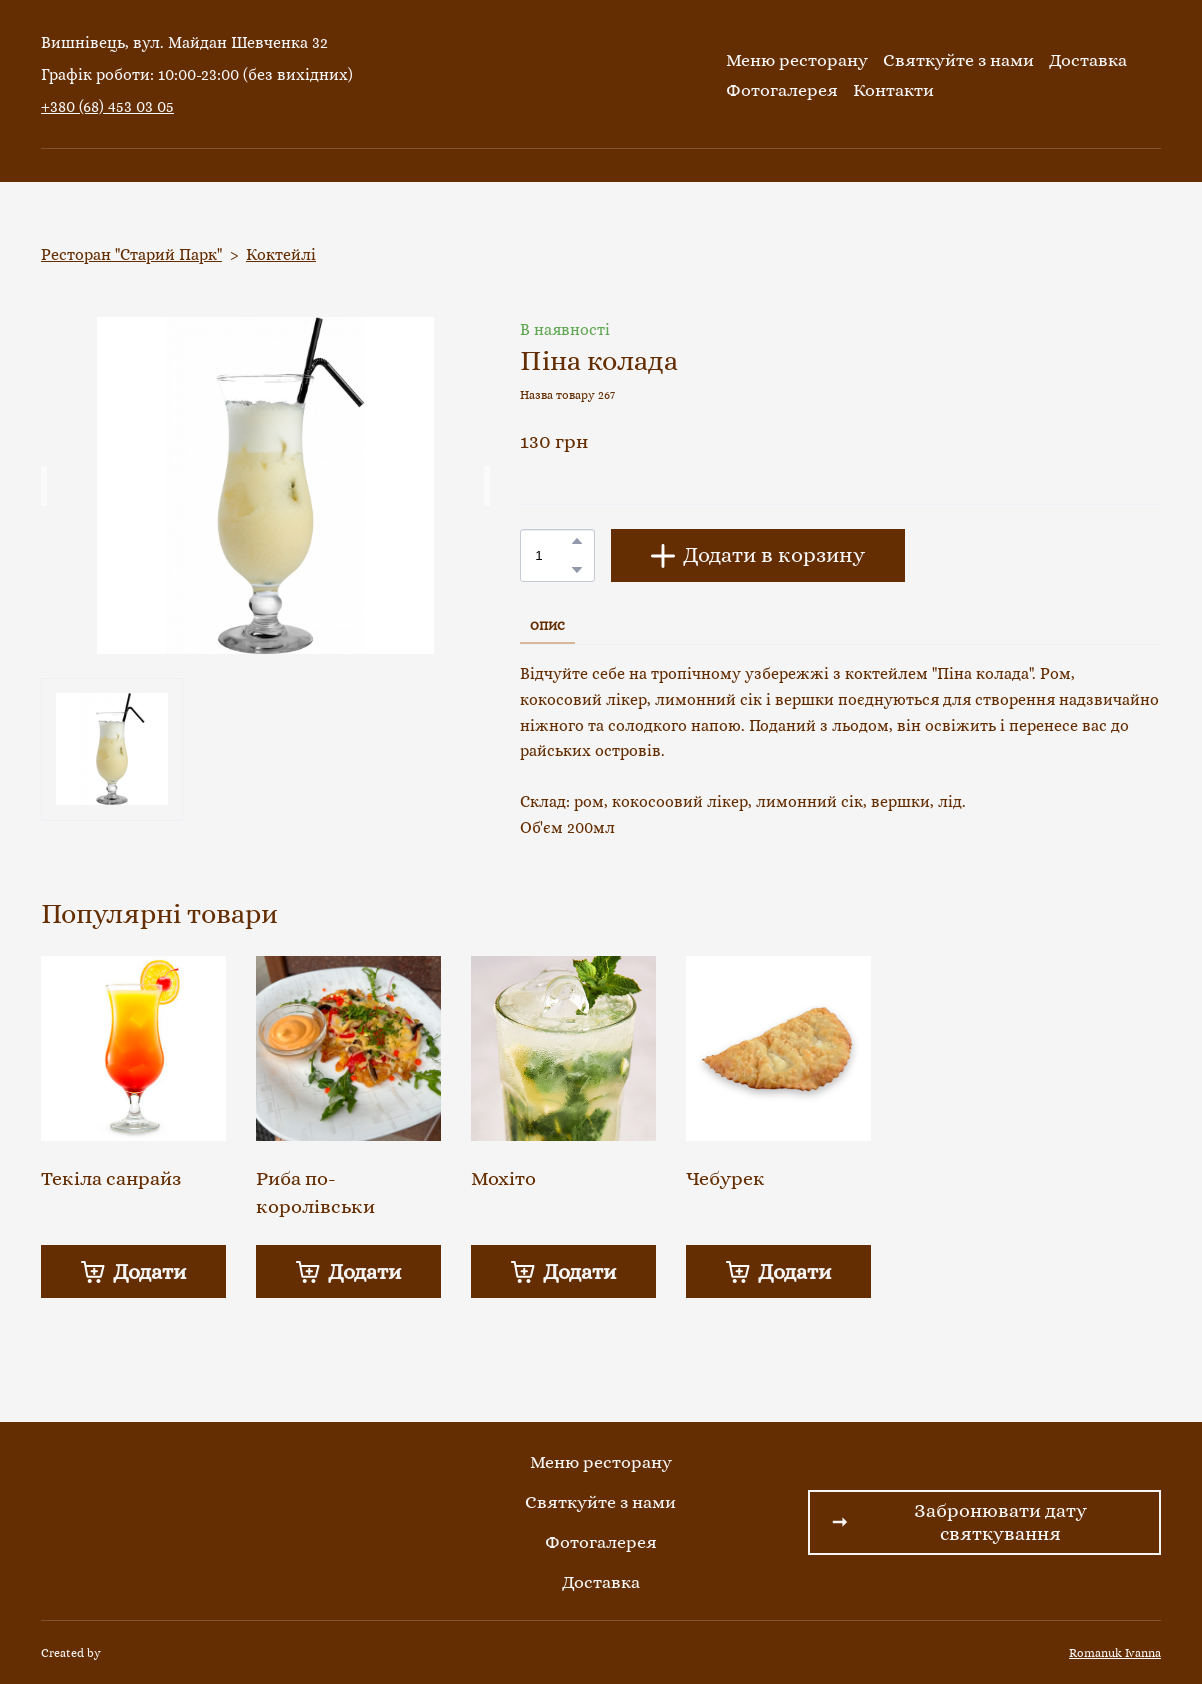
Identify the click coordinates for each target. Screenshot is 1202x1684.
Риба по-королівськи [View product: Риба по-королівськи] (315, 1192)
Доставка (1088, 60)
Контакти (893, 90)
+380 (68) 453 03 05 (107, 106)
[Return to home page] (595, 75)
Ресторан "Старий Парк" (131, 254)
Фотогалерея (782, 90)
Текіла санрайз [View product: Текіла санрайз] (111, 1178)
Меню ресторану (797, 60)
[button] (577, 541)
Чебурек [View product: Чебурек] (725, 1178)
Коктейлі (281, 254)
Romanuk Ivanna (1115, 1653)
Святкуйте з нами (958, 60)
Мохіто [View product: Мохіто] (503, 1178)
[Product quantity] (552, 555)
